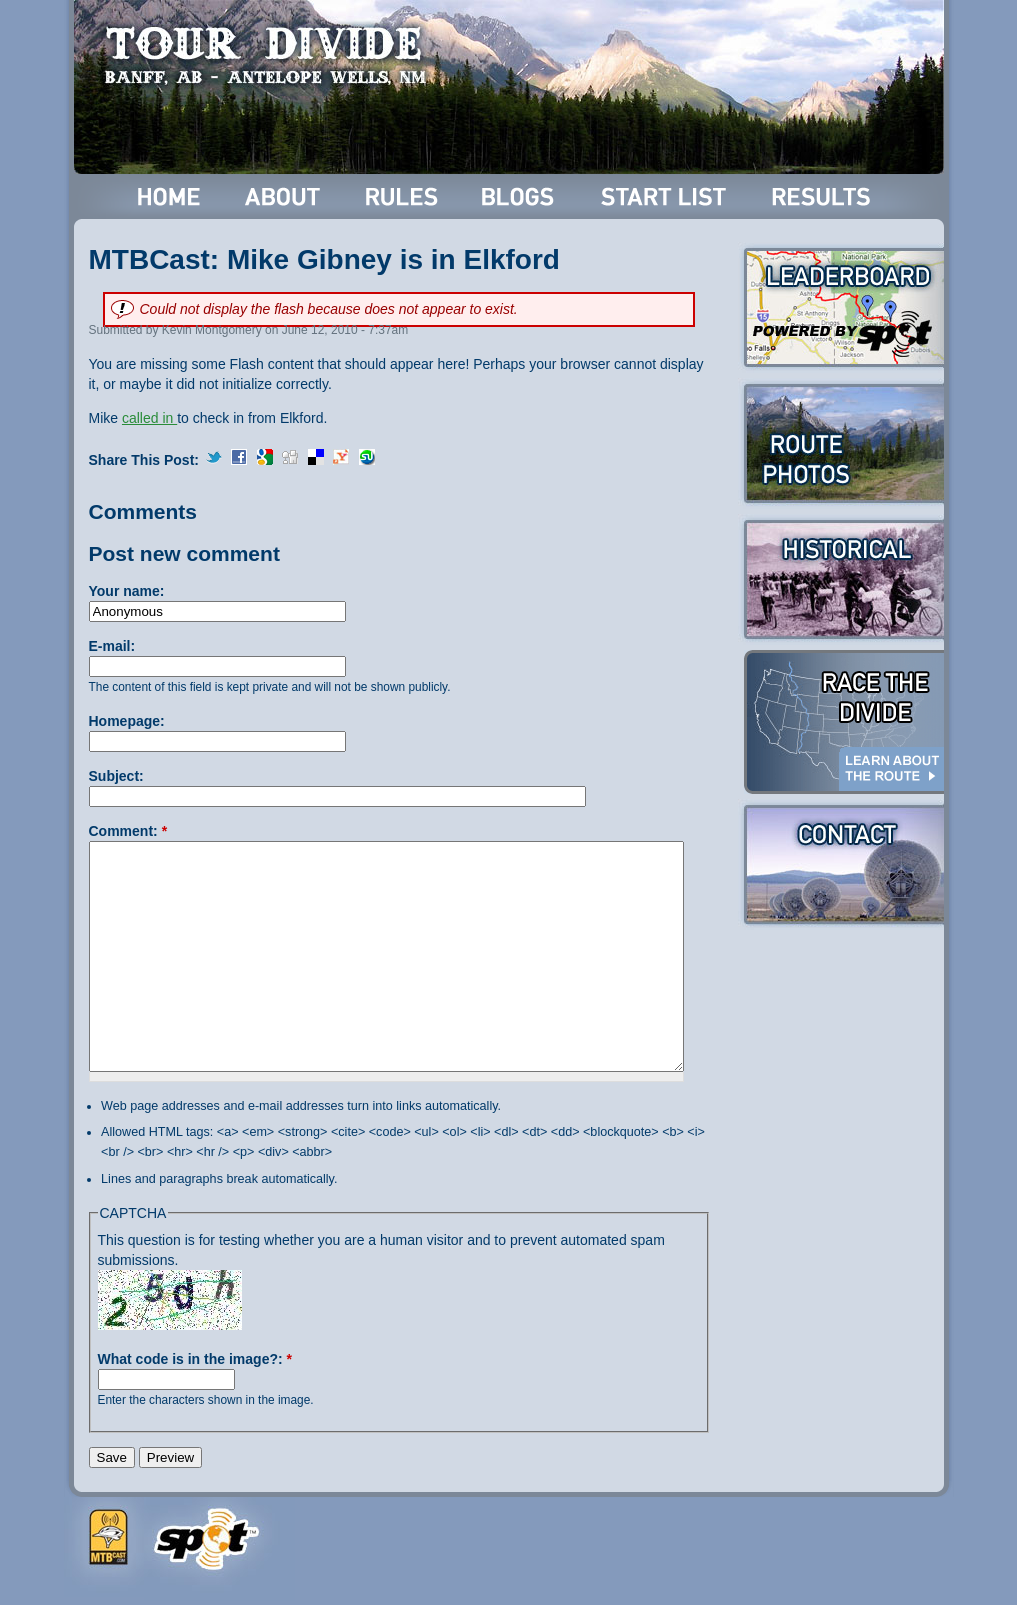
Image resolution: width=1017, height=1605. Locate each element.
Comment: (128, 831)
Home (169, 196)
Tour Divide (271, 55)
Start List (666, 196)
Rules (403, 196)
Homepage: (127, 721)
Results (824, 196)
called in (149, 418)
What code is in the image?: (195, 1359)
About (284, 196)
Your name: (127, 591)
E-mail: (112, 646)
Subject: (116, 776)
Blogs (521, 196)
